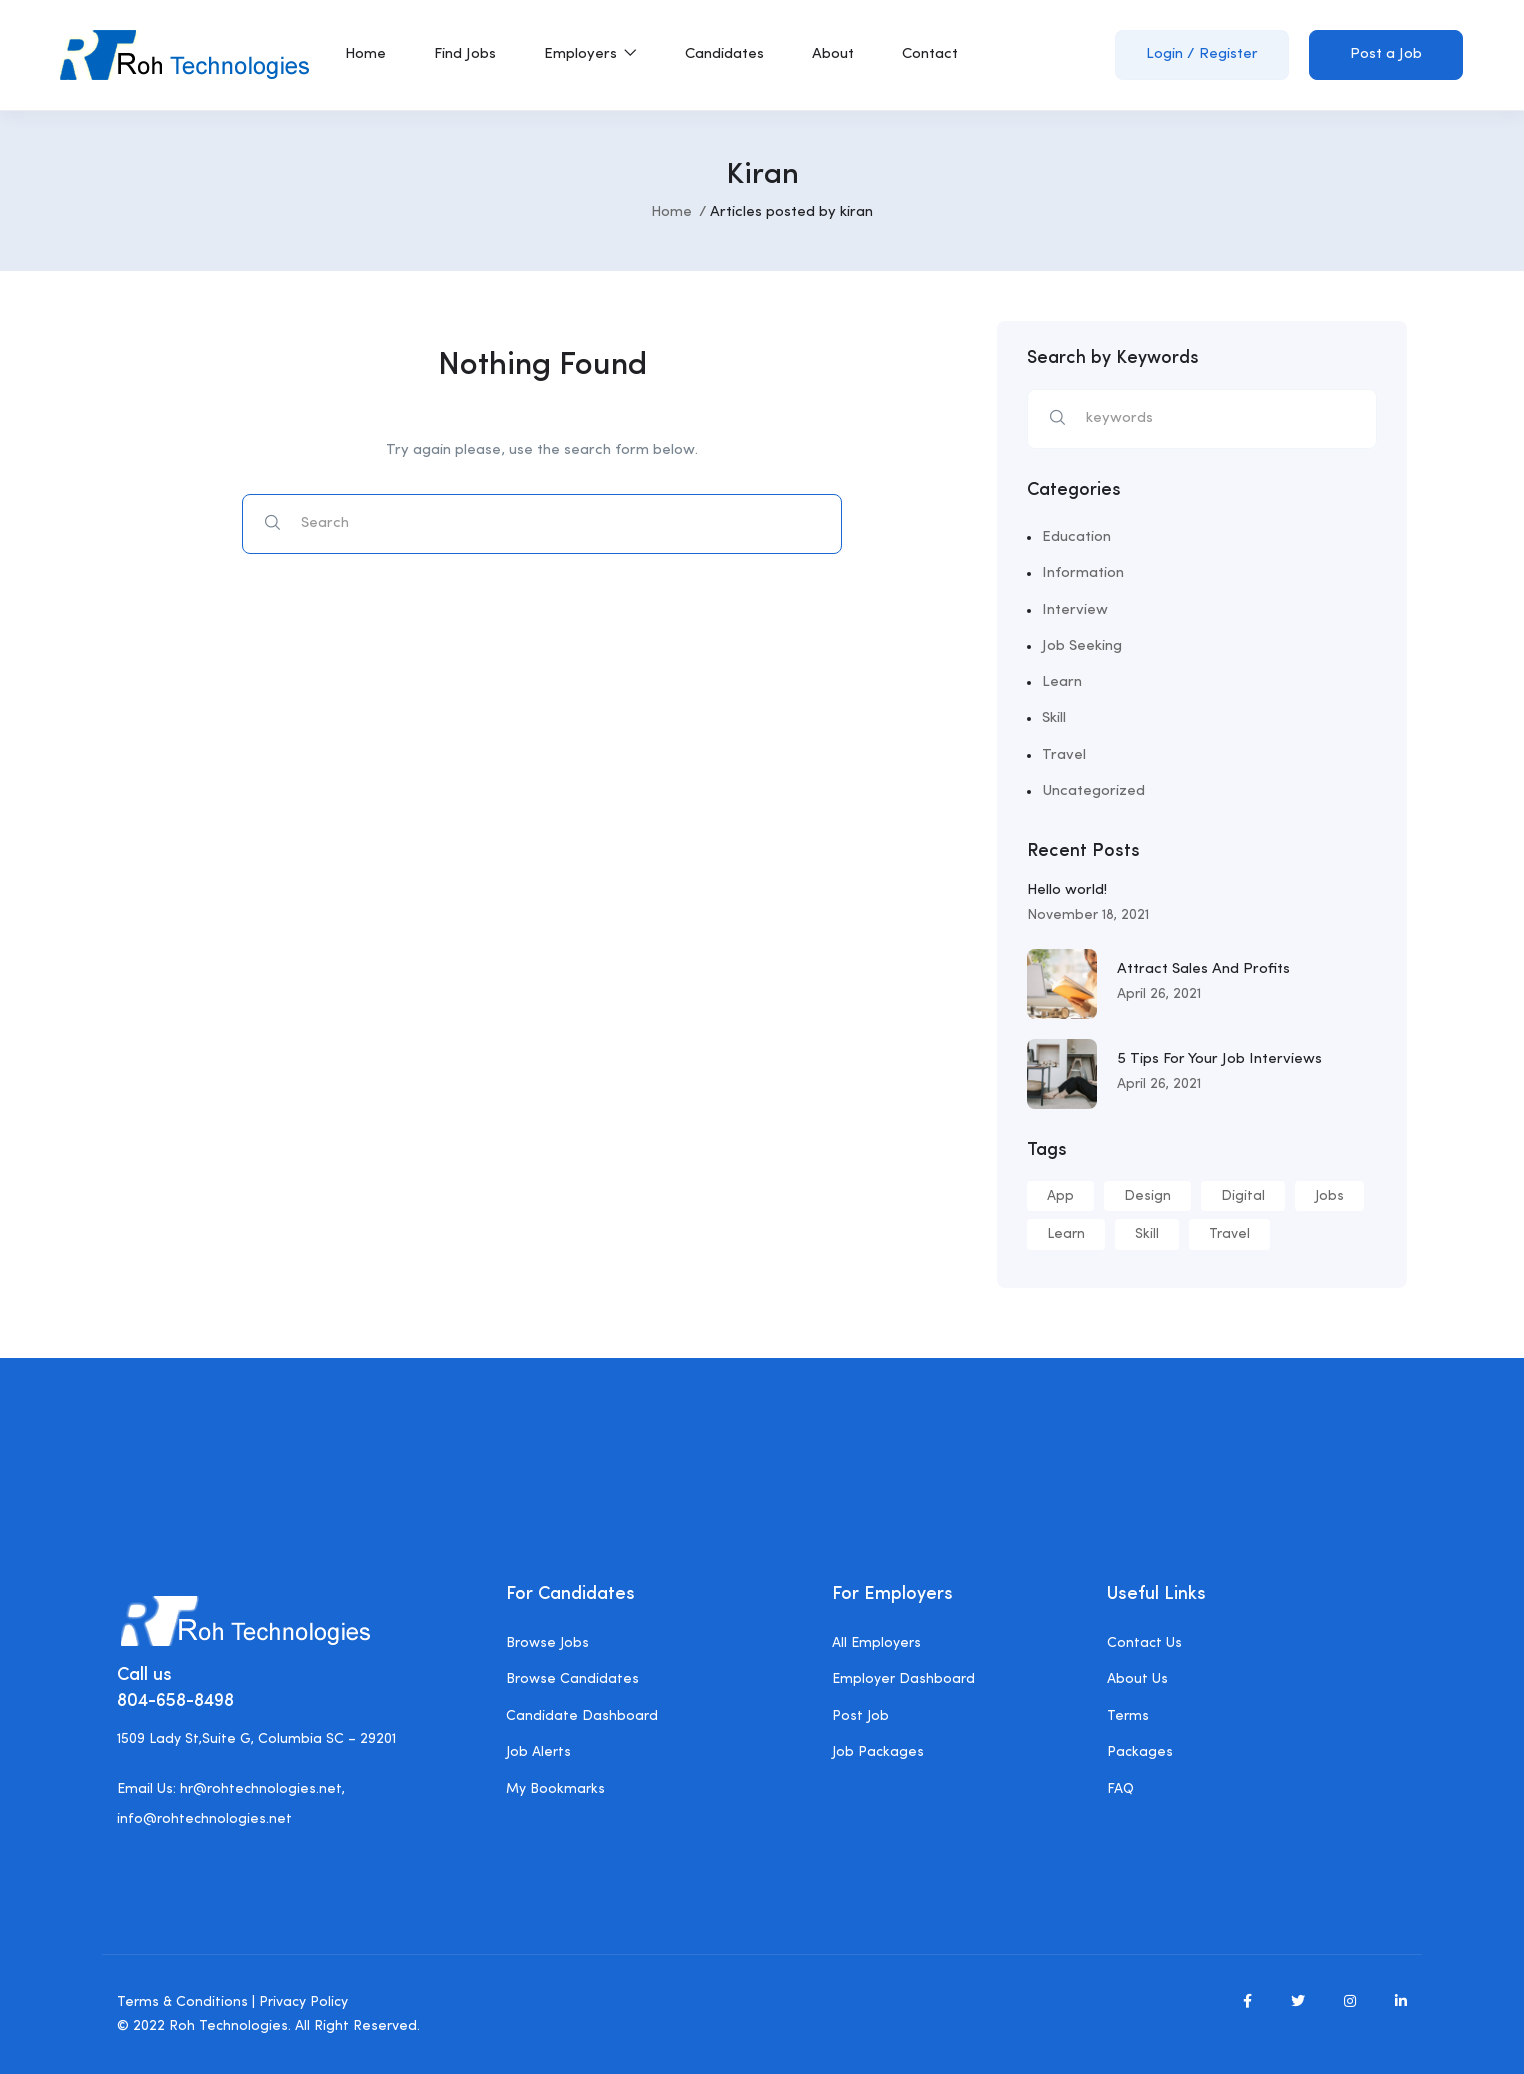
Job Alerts (538, 1752)
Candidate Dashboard (582, 1716)
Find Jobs (465, 54)
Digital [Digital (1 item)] (1243, 1196)
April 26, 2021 (1159, 994)
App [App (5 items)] (1060, 1196)
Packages (1140, 1752)
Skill (1054, 718)
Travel (1064, 755)
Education (1076, 537)
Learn (1062, 682)
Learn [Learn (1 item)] (1066, 1234)
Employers (590, 54)
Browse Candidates (572, 1679)
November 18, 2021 (1088, 915)
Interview (1075, 610)
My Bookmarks (555, 1789)
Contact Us (1144, 1643)
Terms (1128, 1716)
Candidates (724, 54)
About (833, 54)
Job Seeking (1082, 646)
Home (365, 54)
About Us (1137, 1679)
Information (1083, 573)
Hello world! (1067, 890)
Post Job (860, 1716)
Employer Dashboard (903, 1679)
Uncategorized (1093, 791)
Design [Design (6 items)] (1147, 1196)
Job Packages (878, 1752)
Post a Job (1386, 54)
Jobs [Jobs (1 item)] (1329, 1196)
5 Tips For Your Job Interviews (1219, 1059)
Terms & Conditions (182, 2002)
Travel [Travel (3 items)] (1229, 1234)
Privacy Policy (303, 2002)
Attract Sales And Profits (1203, 969)
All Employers (876, 1643)
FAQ (1120, 1789)
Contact (930, 54)
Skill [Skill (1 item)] (1147, 1234)
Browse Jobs (547, 1643)
